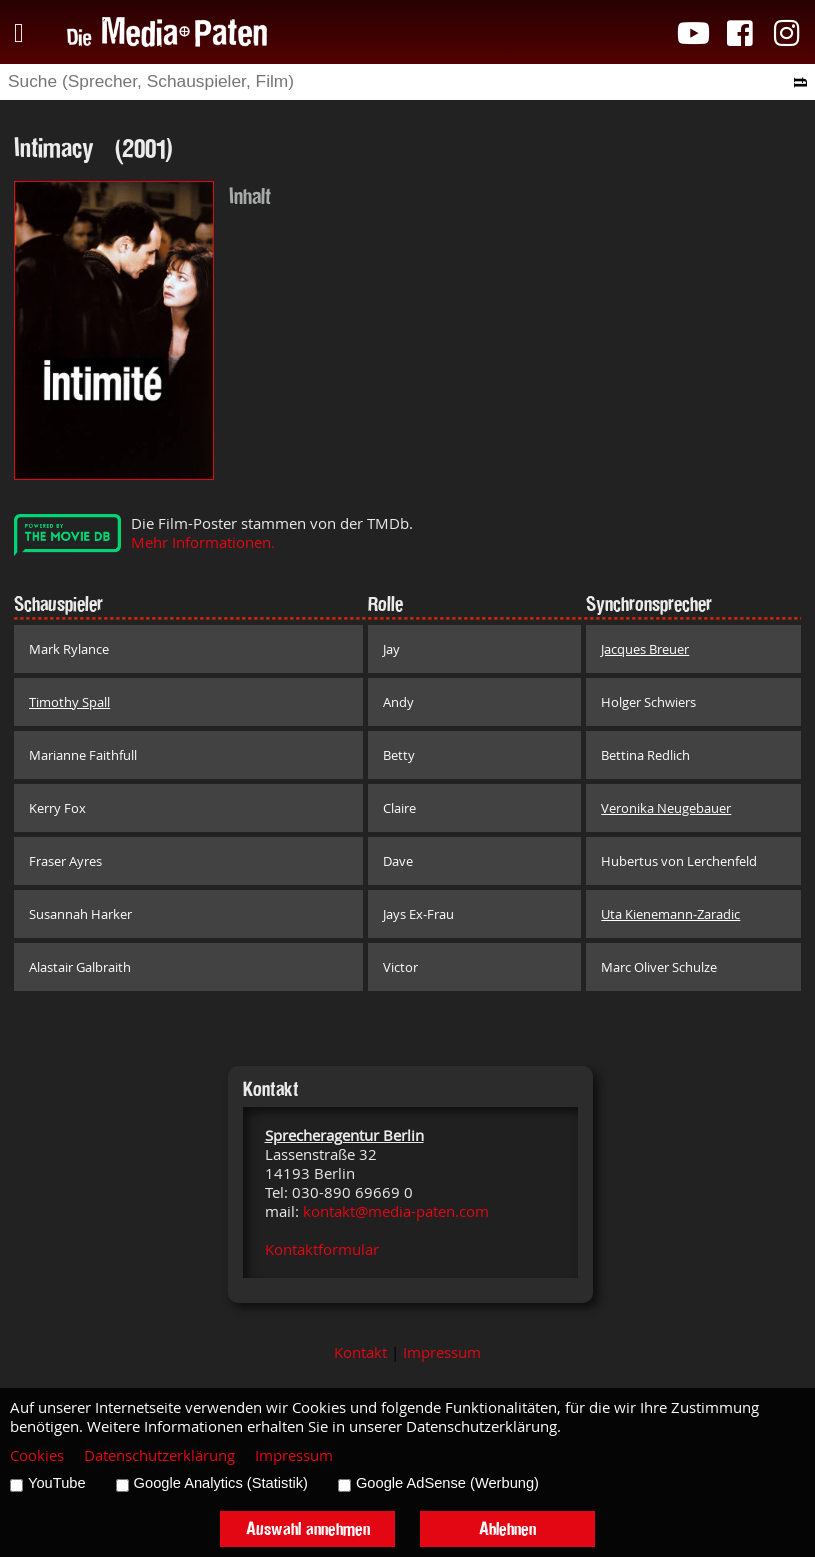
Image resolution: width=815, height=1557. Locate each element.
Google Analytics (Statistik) (221, 1483)
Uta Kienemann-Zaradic (670, 914)
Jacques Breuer (645, 649)
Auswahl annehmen (308, 1528)
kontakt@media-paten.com (396, 1211)
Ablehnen (507, 1528)
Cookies (37, 1455)
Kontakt (360, 1352)
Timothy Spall (69, 702)
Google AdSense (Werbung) (447, 1483)
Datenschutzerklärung (159, 1455)
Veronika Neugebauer (666, 808)
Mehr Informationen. (203, 542)
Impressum (442, 1352)
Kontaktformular (322, 1249)
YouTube (57, 1483)
